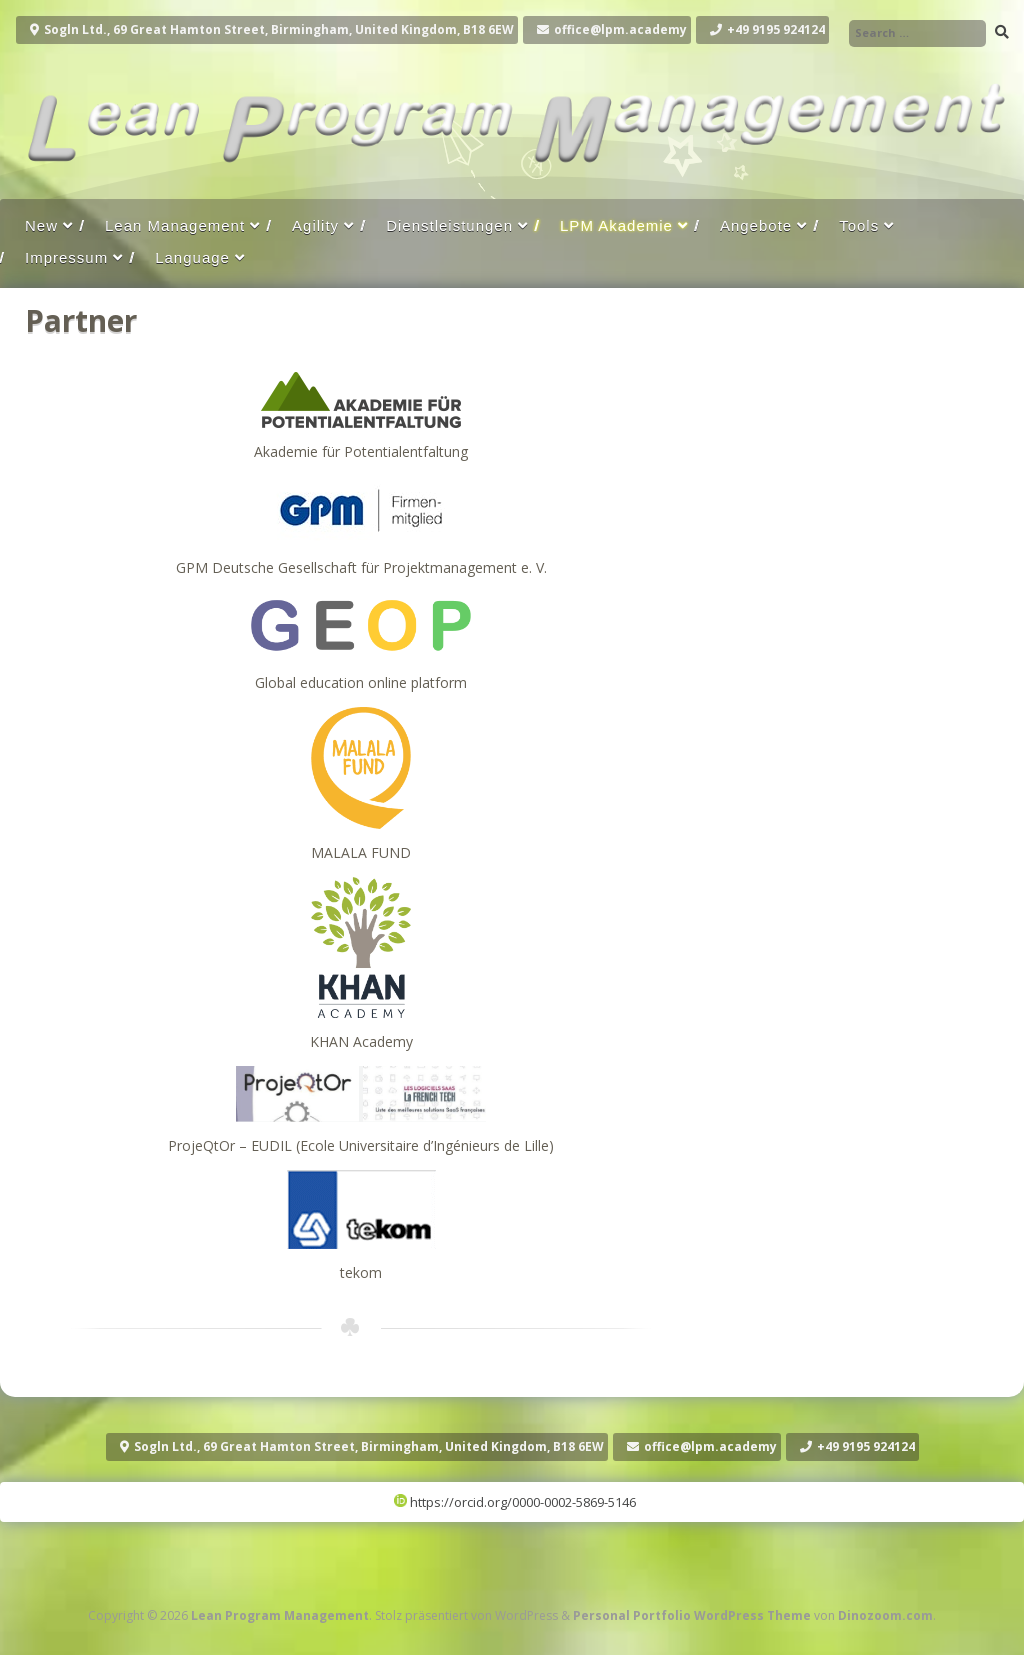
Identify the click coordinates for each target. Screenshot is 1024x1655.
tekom (361, 1272)
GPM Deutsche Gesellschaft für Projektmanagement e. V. (361, 567)
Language (192, 257)
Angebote (756, 225)
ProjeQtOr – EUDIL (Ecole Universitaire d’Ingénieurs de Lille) (361, 1145)
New (41, 225)
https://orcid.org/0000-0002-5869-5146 (515, 1502)
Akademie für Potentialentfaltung (361, 451)
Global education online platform (361, 682)
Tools (859, 225)
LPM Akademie (616, 225)
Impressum (66, 257)
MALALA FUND (361, 852)
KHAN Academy (361, 1041)
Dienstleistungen (449, 225)
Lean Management (175, 225)
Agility (315, 225)
